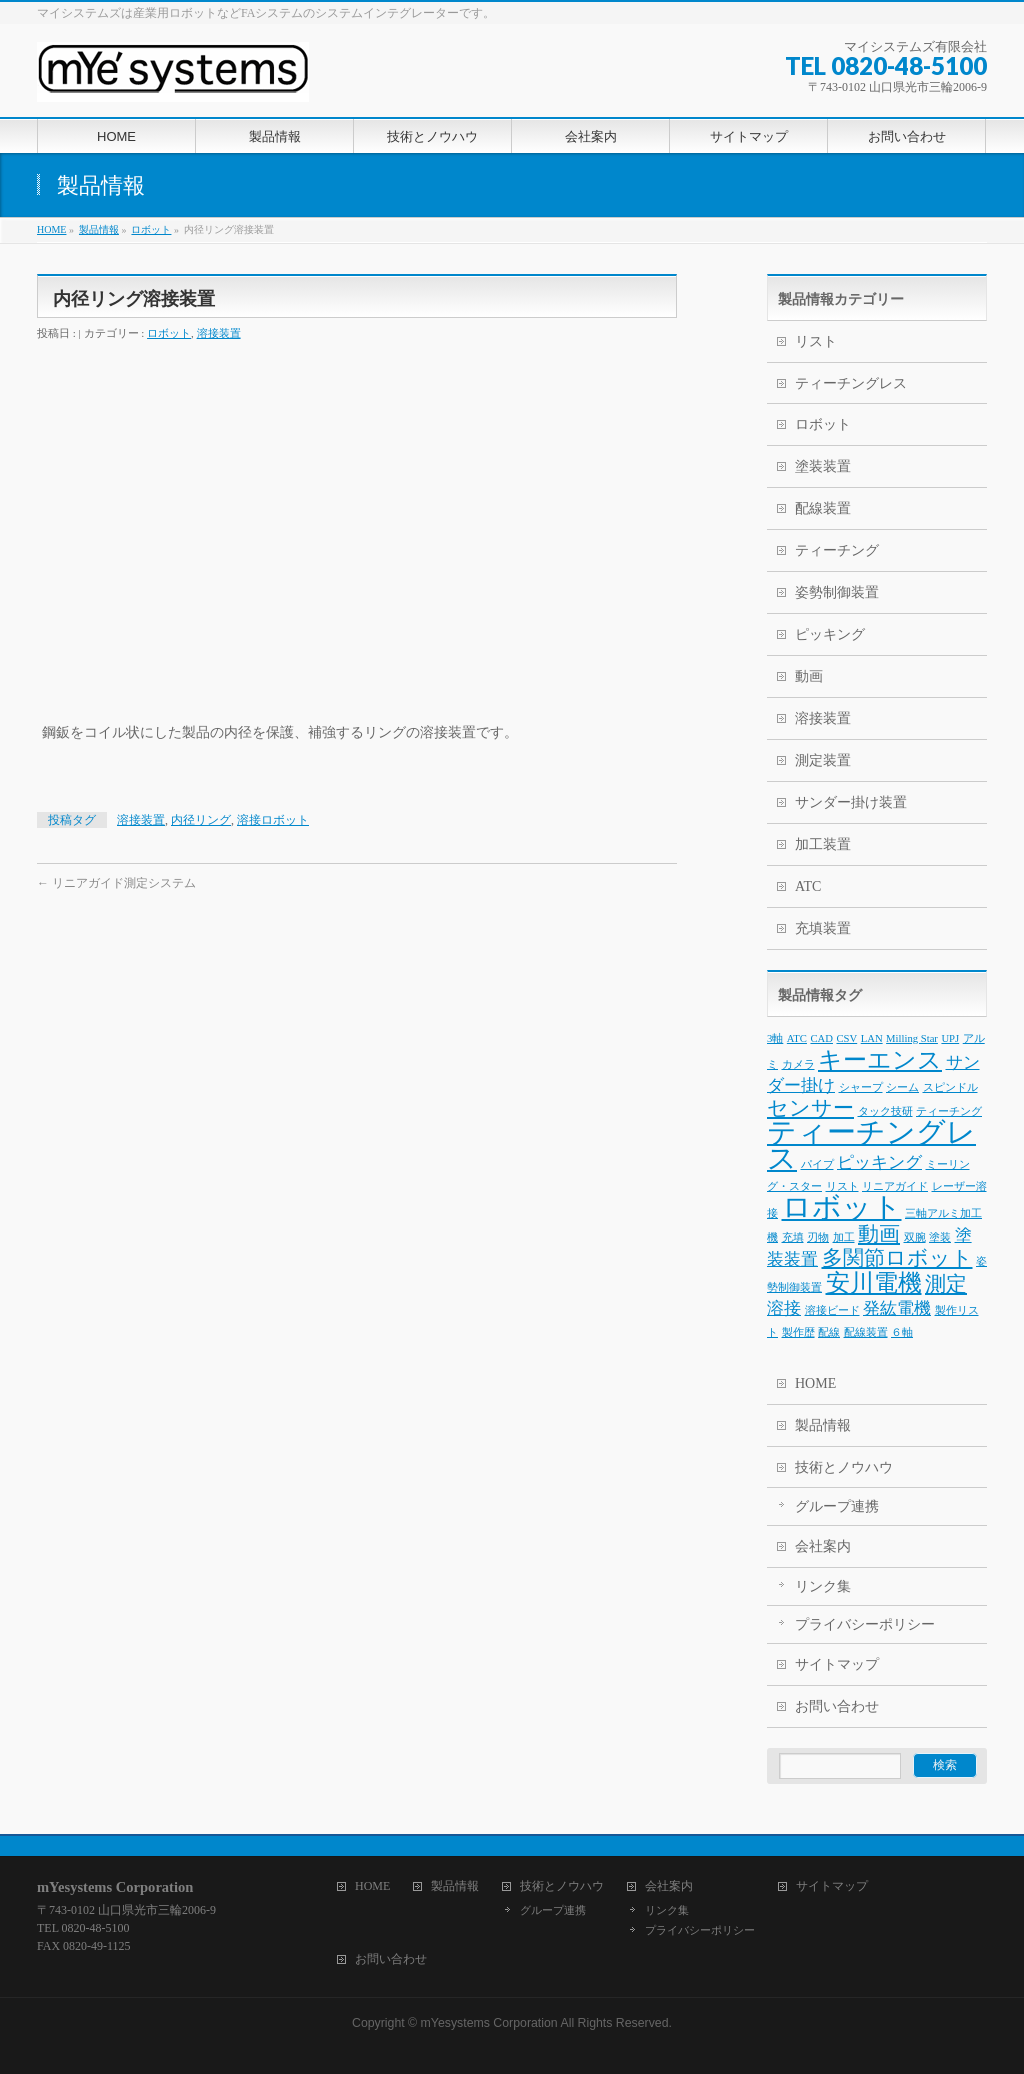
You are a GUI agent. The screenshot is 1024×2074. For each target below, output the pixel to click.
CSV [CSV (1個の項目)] (846, 1038)
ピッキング (830, 634)
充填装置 (823, 928)
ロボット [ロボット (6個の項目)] (842, 1207)
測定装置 (823, 760)
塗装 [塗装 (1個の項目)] (940, 1237)
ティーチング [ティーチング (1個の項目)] (949, 1111)
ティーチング (837, 550)
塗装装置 (823, 466)
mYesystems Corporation (489, 2023)
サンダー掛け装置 (851, 802)
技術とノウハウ (844, 1467)
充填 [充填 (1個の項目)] (793, 1237)
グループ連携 (837, 1506)
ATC (808, 886)
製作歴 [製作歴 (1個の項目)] (798, 1332)
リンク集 (823, 1586)
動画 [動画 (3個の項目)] (879, 1234)
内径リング (201, 820)
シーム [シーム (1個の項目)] (902, 1087)
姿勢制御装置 (837, 592)
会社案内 (823, 1546)
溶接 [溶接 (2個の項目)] (784, 1308)
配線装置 (823, 508)
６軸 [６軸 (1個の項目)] (902, 1332)
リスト (816, 341)
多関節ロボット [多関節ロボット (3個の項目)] (897, 1258)
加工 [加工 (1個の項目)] (844, 1237)
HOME (815, 1383)
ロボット (169, 333)
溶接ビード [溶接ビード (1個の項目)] (832, 1310)
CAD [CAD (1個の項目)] (821, 1038)
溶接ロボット (273, 820)
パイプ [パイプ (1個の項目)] (817, 1164)
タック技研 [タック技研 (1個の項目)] (885, 1111)
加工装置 (823, 844)
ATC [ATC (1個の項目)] (797, 1038)
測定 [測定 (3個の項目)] (946, 1284)
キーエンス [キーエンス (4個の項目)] (880, 1059)
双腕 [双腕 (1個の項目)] (915, 1237)
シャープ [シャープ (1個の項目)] (861, 1087)
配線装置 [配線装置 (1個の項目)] (866, 1332)
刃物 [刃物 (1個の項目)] (818, 1237)
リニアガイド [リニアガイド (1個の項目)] (895, 1186)
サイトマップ (837, 1664)
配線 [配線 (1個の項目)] (829, 1332)
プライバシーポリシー (865, 1624)
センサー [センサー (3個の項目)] (810, 1108)
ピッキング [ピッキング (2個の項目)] (879, 1162)
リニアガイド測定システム (116, 883)
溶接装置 (219, 333)
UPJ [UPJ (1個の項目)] (950, 1038)
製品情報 (823, 1425)
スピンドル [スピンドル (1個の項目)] (950, 1087)
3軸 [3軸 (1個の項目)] (775, 1038)
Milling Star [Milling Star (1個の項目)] (912, 1038)
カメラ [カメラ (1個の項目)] (798, 1064)
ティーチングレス (851, 383)
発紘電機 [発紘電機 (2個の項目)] (897, 1308)
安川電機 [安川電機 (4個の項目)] (874, 1282)
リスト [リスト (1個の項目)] (842, 1186)
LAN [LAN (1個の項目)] (872, 1038)
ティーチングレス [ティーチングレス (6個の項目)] (871, 1145)
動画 (809, 676)
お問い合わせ (837, 1706)
